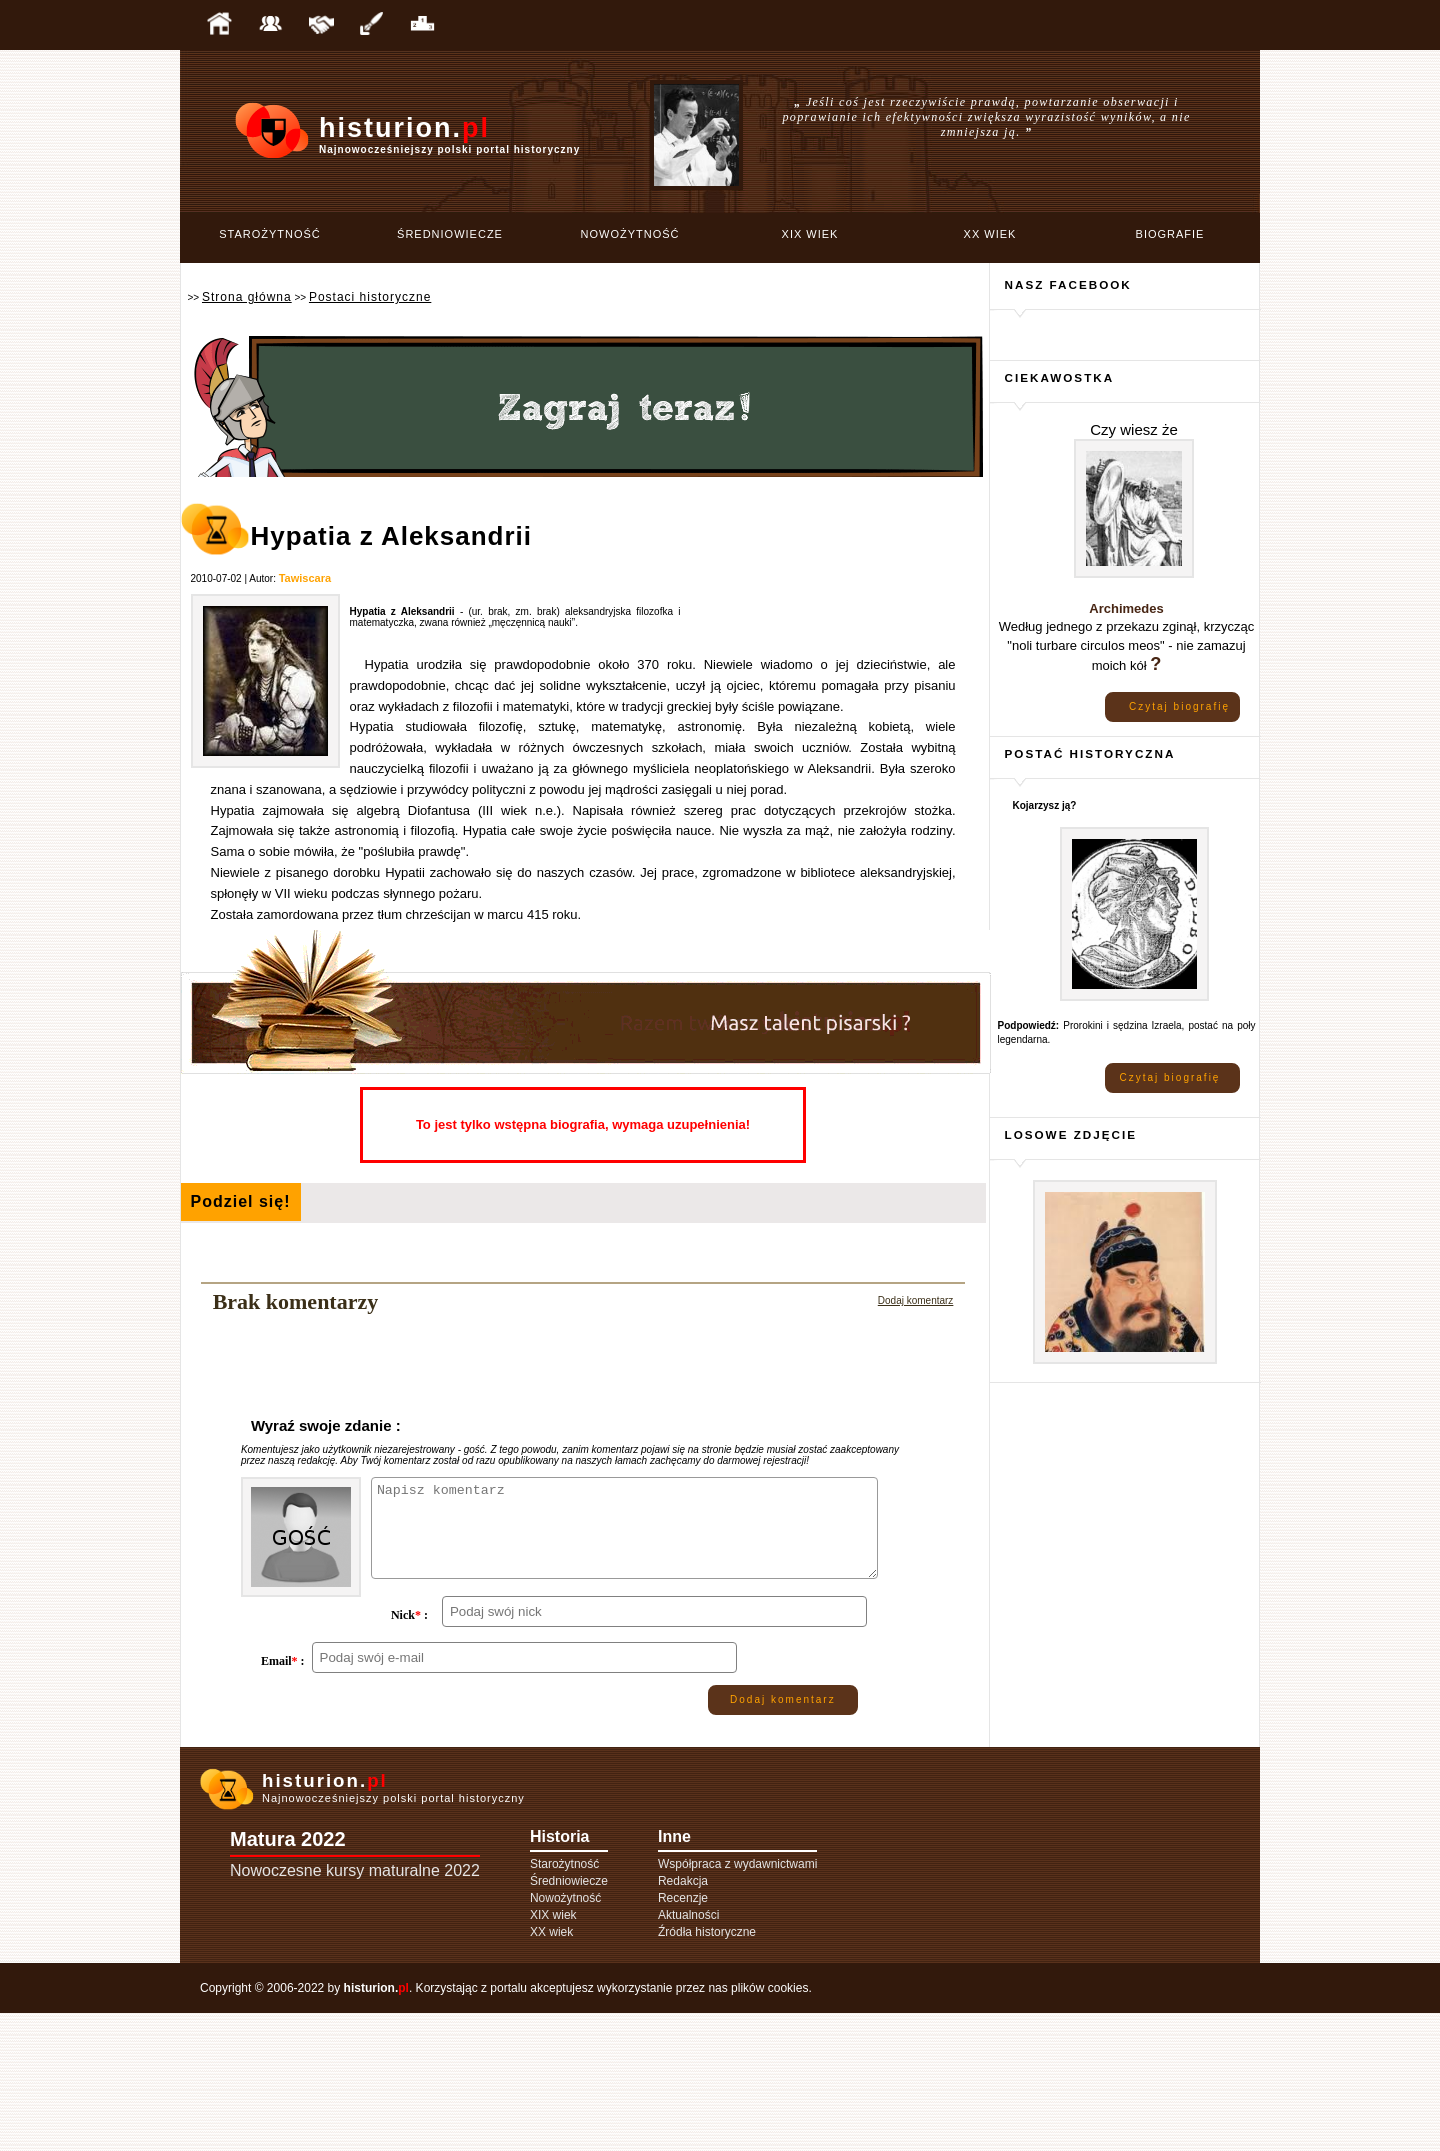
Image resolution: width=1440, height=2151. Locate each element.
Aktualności (688, 2053)
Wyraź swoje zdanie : (326, 1425)
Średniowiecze (450, 234)
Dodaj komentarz (916, 1300)
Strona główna (247, 297)
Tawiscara (305, 578)
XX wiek (990, 234)
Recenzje (683, 2036)
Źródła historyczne (707, 2070)
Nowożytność (630, 234)
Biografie (1170, 234)
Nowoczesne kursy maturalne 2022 (355, 2008)
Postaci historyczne (370, 297)
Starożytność (270, 234)
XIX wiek (810, 234)
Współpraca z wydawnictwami (737, 2002)
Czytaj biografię (1179, 706)
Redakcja (683, 2019)
